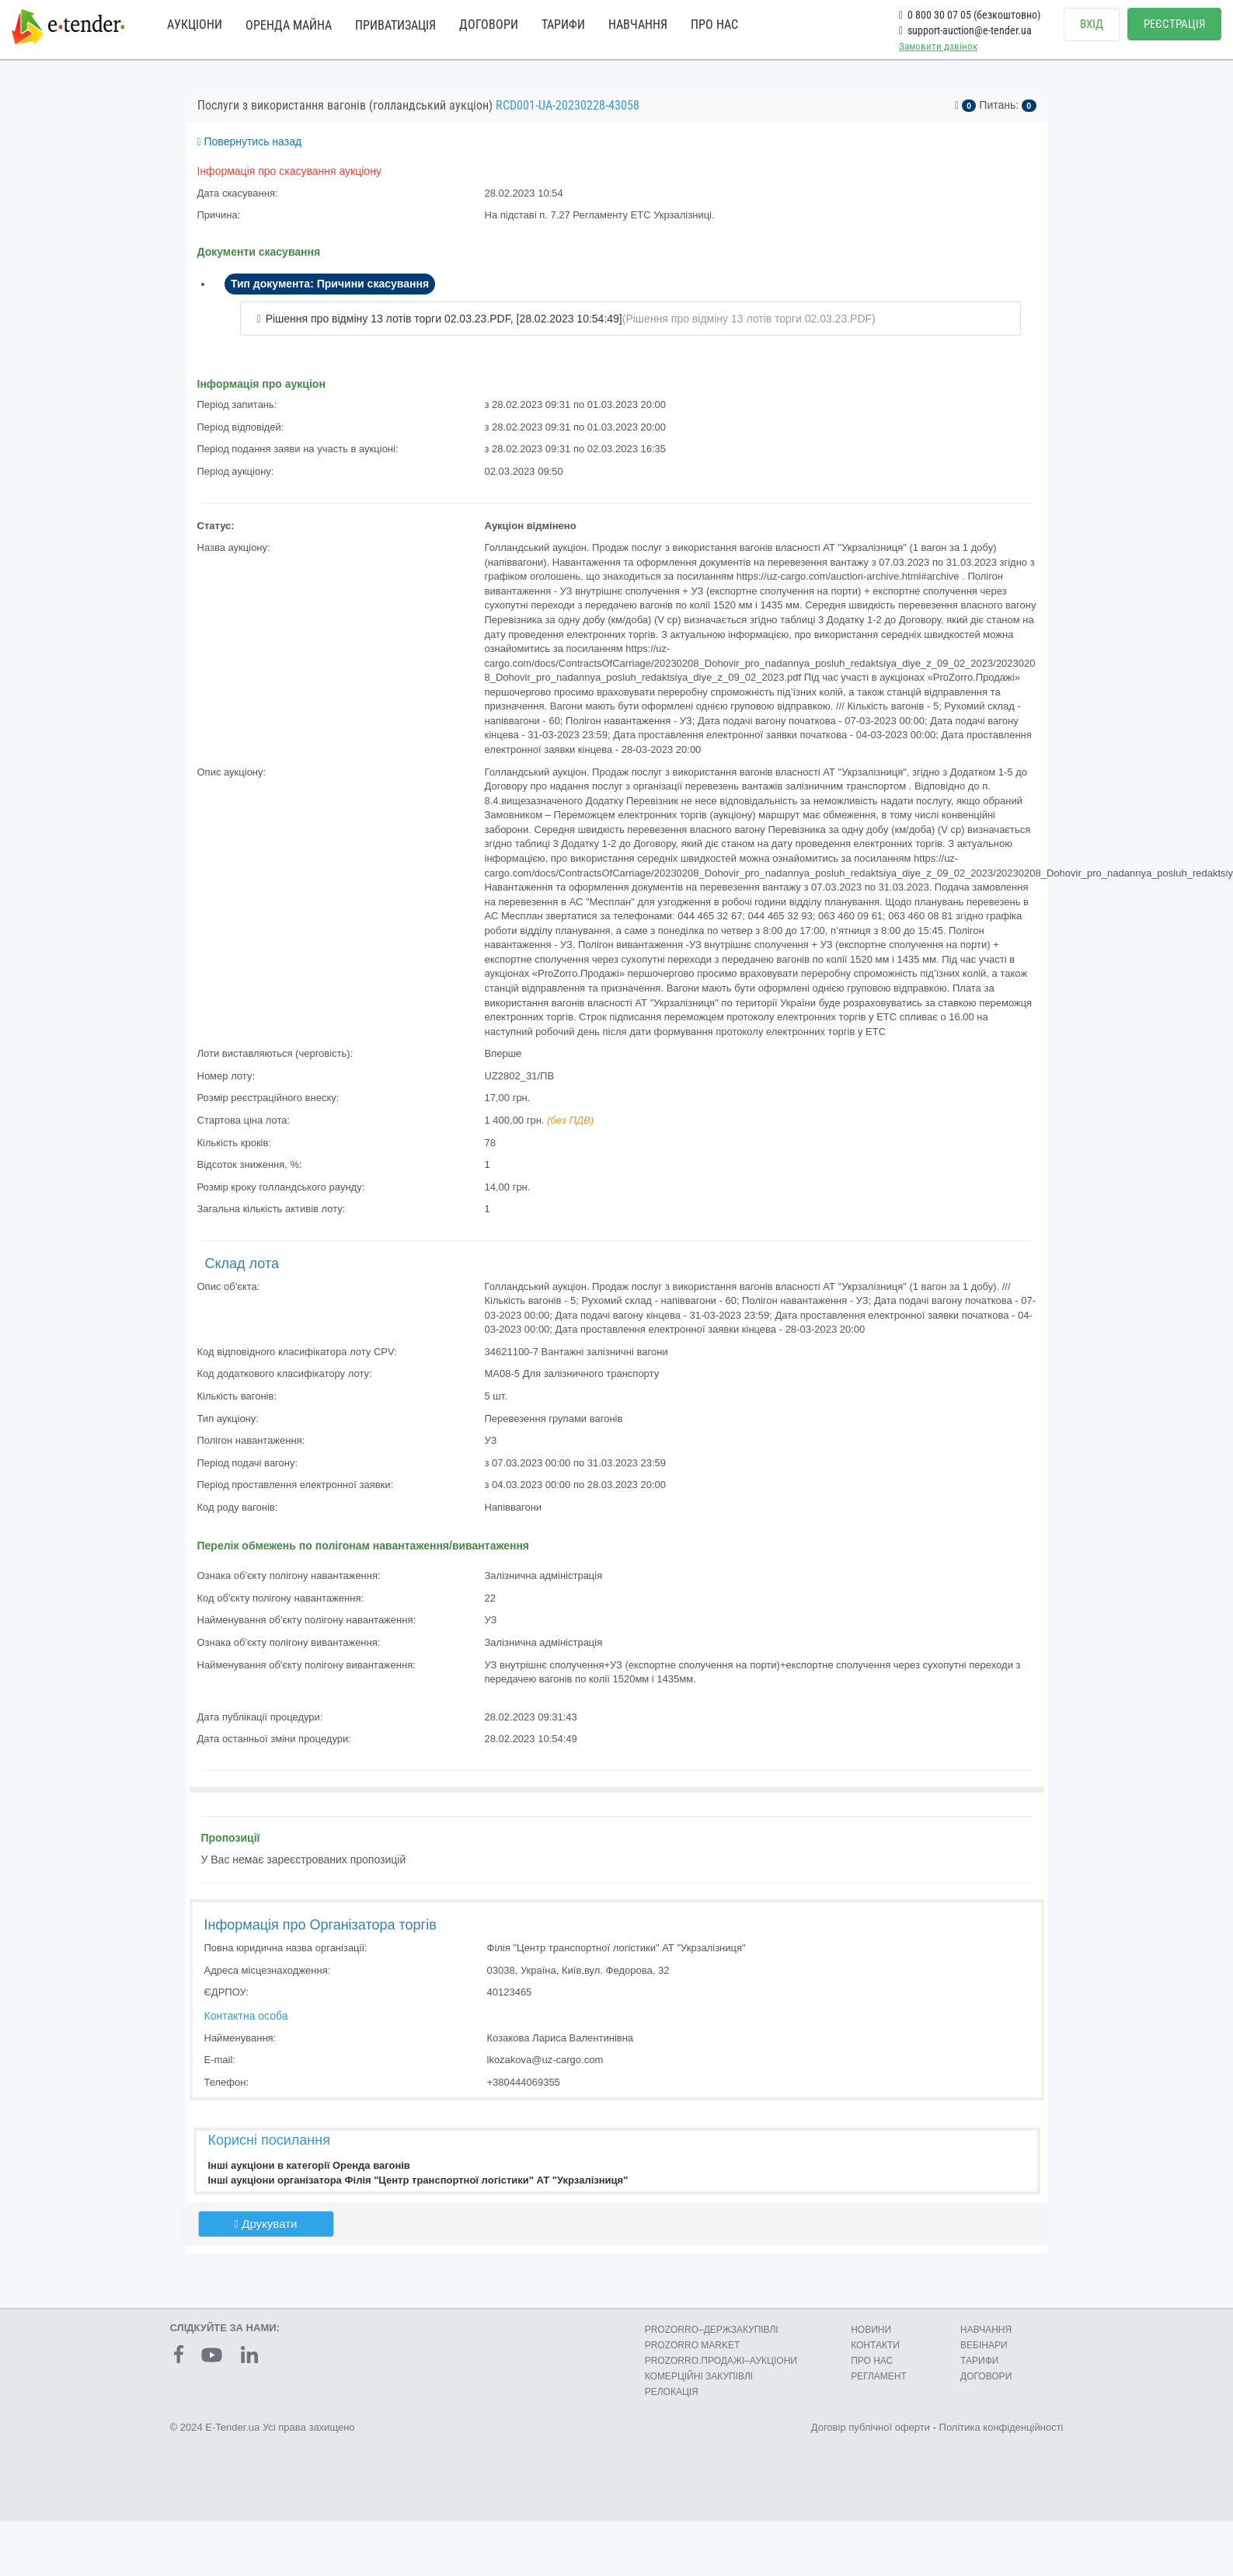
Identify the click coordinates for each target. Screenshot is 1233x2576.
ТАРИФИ (563, 24)
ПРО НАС (714, 24)
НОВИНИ (871, 2329)
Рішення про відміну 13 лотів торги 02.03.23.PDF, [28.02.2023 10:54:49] (444, 318)
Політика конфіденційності (1001, 2427)
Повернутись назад (249, 141)
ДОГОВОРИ (488, 24)
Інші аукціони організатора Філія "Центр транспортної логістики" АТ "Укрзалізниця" (418, 2180)
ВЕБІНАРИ (984, 2345)
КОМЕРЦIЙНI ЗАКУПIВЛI (699, 2376)
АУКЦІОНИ (194, 24)
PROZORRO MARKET (692, 2345)
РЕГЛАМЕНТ (879, 2376)
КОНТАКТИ (875, 2345)
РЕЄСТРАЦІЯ (1174, 24)
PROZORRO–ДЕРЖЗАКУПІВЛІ (711, 2329)
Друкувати (266, 2223)
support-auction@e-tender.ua (965, 30)
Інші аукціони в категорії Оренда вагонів (309, 2165)
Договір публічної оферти (870, 2427)
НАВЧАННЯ (637, 24)
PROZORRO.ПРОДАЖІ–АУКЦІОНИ (721, 2360)
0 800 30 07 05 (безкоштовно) (969, 15)
